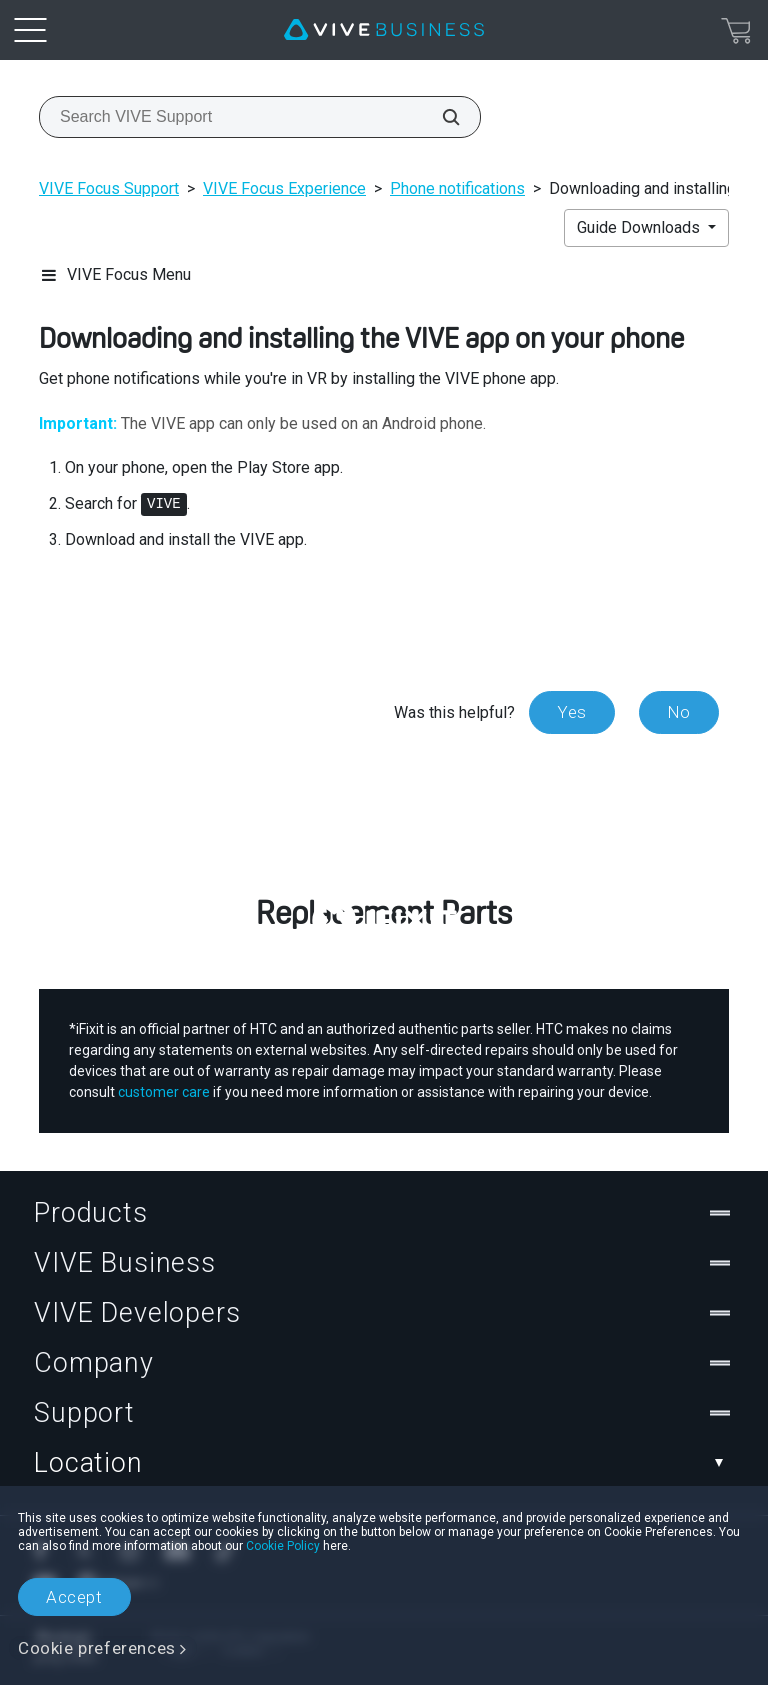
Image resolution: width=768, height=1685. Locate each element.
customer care (164, 1092)
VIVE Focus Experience (284, 188)
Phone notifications (457, 188)
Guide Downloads (640, 227)
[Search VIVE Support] (440, 117)
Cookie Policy (283, 1546)
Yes (572, 712)
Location (384, 1463)
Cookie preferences (97, 1648)
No (679, 712)
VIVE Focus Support (109, 188)
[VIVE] (384, 30)
